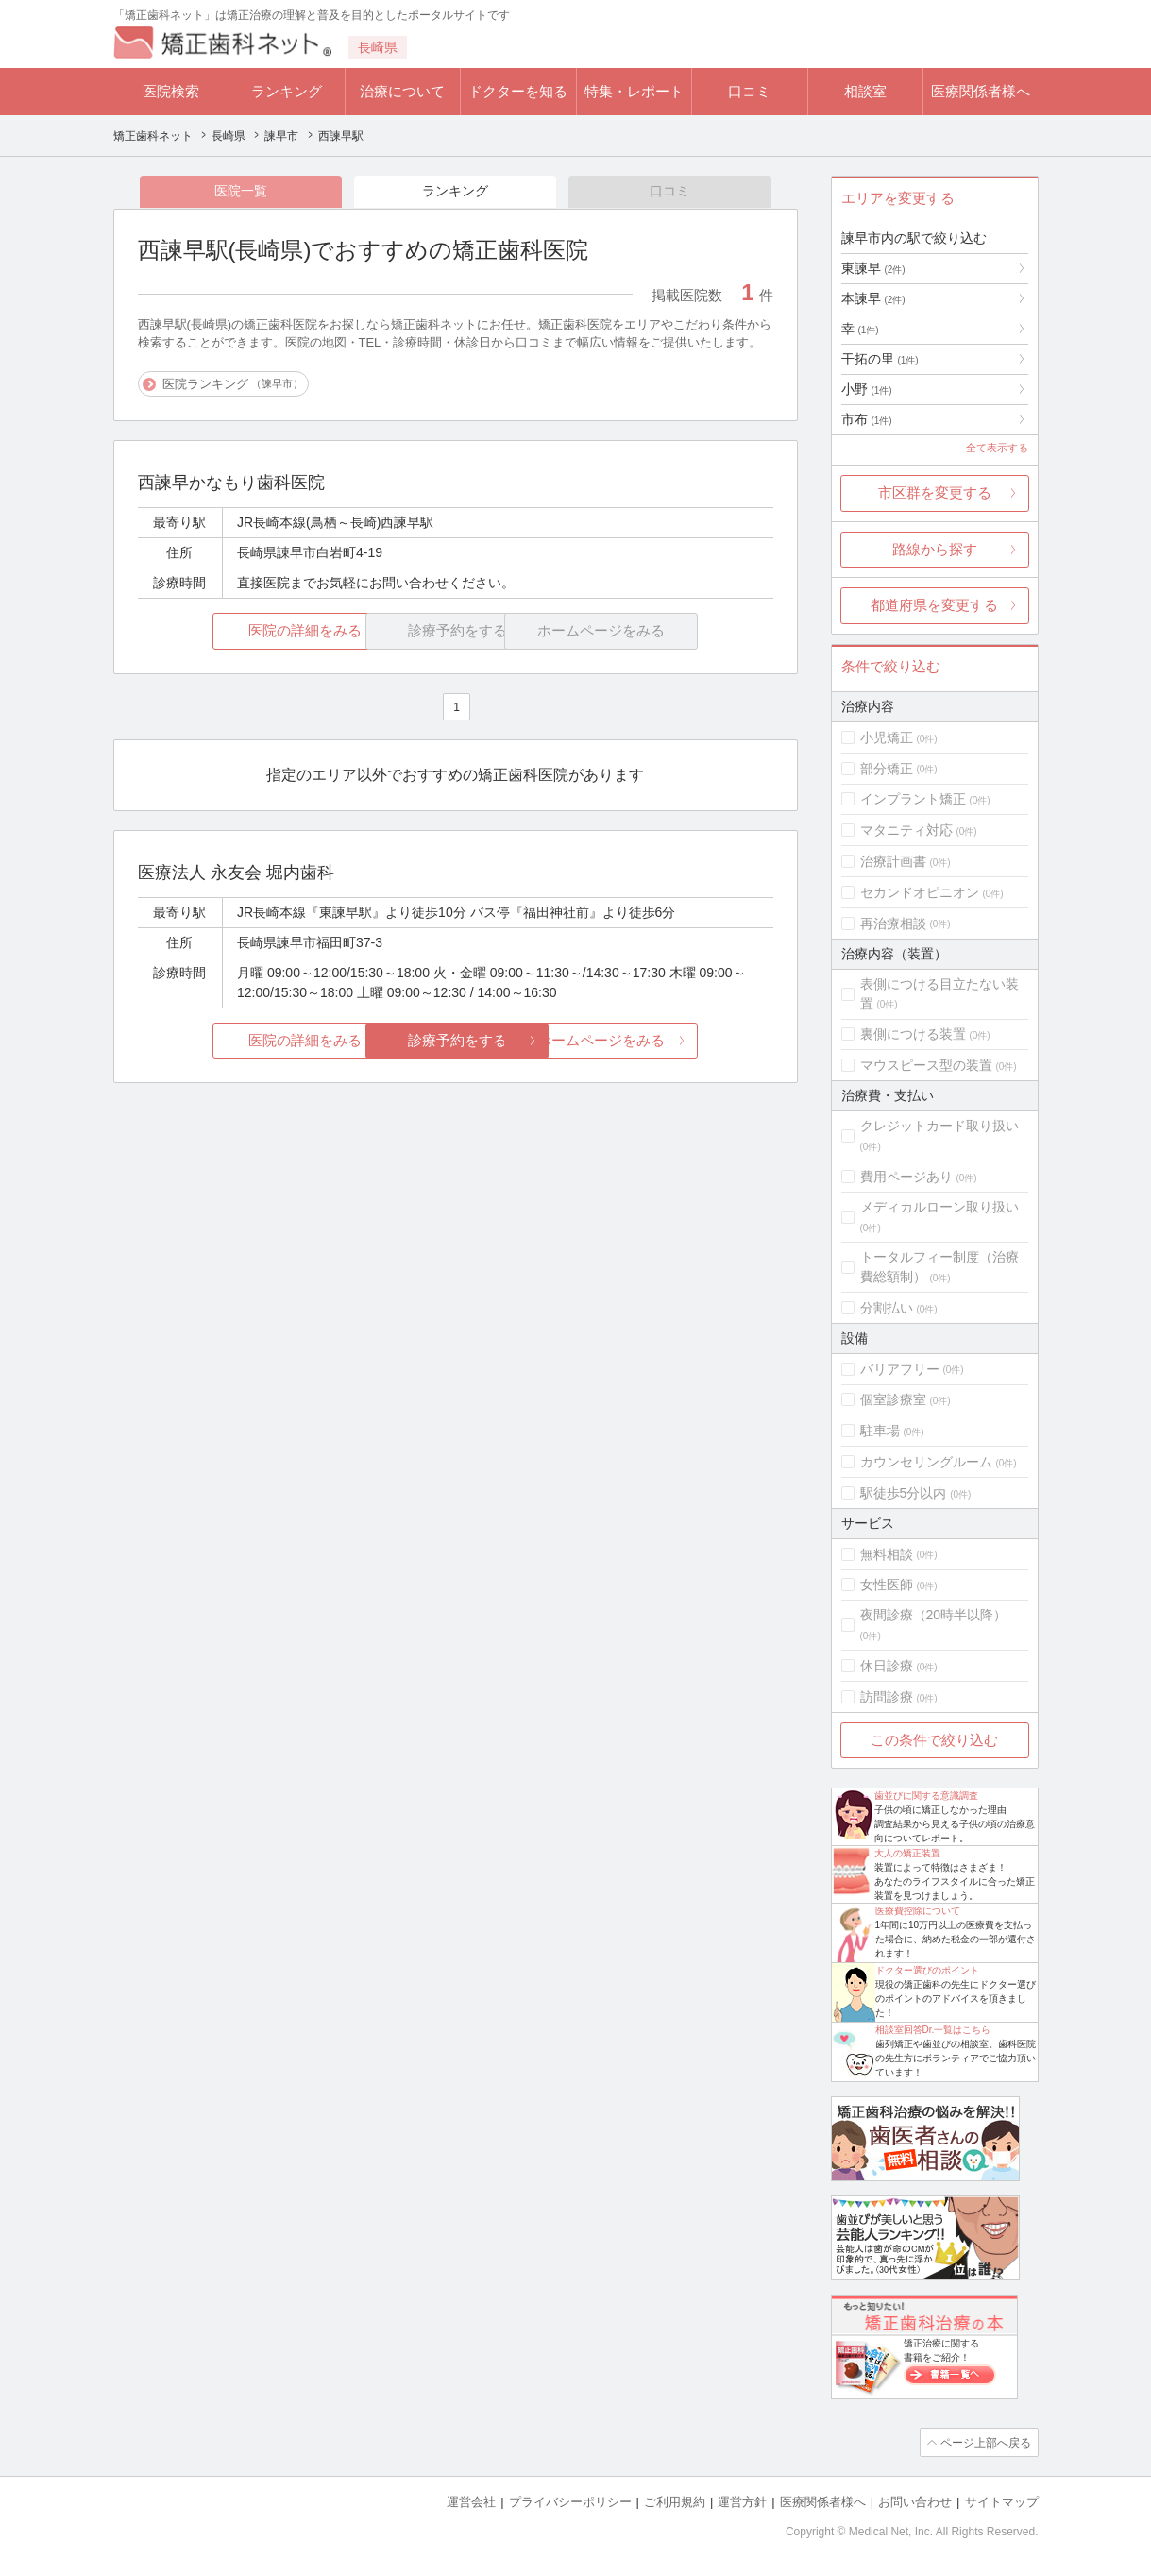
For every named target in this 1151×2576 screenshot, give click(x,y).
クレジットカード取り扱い (939, 1125)
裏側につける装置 (913, 1034)
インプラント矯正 (913, 798)
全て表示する (997, 447)
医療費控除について (917, 1911)
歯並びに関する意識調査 (926, 1795)
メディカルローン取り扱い (939, 1206)
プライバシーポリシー (570, 2501)
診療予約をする (455, 1041)
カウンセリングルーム (926, 1461)
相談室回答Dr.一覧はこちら (933, 2030)
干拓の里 (880, 358)
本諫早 (873, 298)
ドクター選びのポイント (927, 1970)
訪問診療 (886, 1696)
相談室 (865, 91)
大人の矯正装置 (907, 1853)
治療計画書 (893, 861)
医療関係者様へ (980, 91)
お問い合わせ (915, 2501)
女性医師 (886, 1584)
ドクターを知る (517, 91)
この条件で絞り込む (934, 1740)
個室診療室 (893, 1399)
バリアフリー (899, 1369)
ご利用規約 (674, 2501)
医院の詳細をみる (242, 632)
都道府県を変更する (934, 605)
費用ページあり (906, 1176)
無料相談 (886, 1554)
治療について (402, 91)
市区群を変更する (934, 492)
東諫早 (873, 268)
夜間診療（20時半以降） (933, 1614)
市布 (866, 419)
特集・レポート (634, 91)
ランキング (286, 91)
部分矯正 (886, 768)
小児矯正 (886, 737)
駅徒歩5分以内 (903, 1492)
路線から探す (934, 549)
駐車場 (880, 1430)
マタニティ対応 (906, 830)
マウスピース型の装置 (926, 1065)
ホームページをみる (667, 1041)
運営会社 (471, 2501)
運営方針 (742, 2501)
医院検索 (171, 91)
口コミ (749, 91)
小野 (866, 389)
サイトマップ (1002, 2501)
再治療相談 (893, 923)
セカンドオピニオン (919, 892)
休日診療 (886, 1665)
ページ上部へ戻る (984, 2442)
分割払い (886, 1307)
